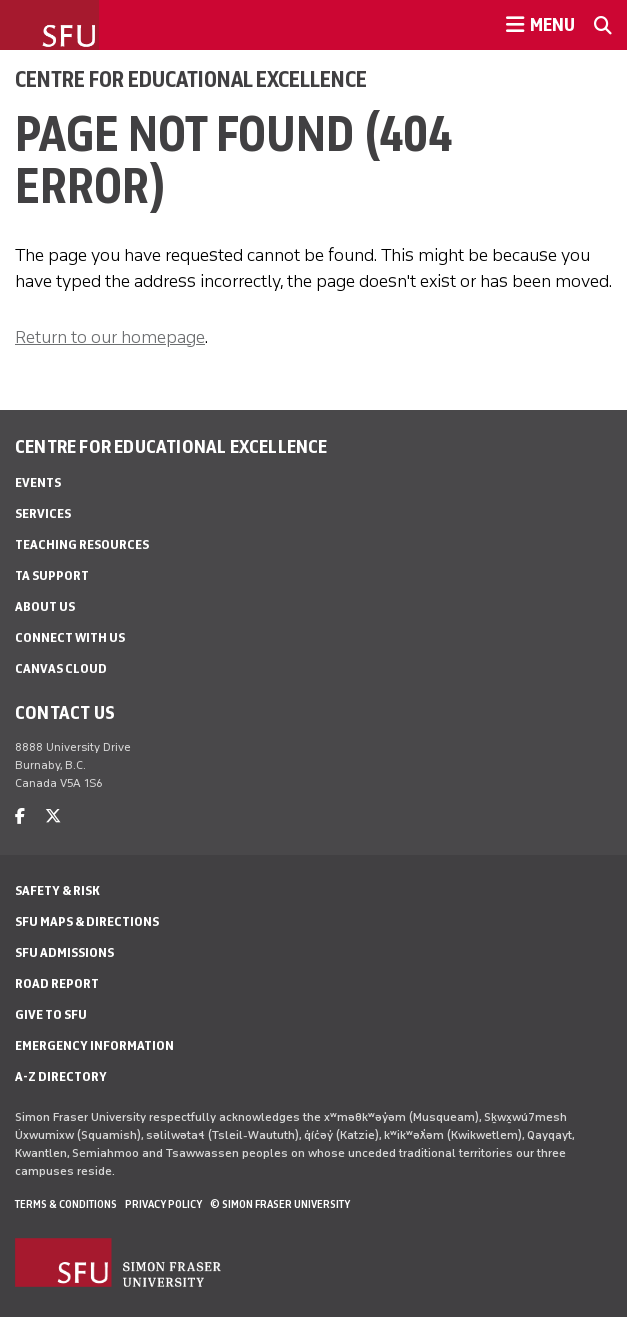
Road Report (57, 983)
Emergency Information (94, 1045)
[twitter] (53, 816)
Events (38, 482)
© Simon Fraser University (280, 1204)
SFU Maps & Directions (87, 921)
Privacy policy (163, 1204)
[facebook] (20, 816)
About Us (45, 606)
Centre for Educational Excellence (191, 79)
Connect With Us (70, 637)
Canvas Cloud (61, 668)
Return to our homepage (110, 337)
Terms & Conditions (66, 1204)
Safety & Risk (57, 890)
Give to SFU (51, 1014)
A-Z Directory (61, 1076)
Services (43, 513)
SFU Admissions (64, 952)
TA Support (52, 575)
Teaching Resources (82, 544)
